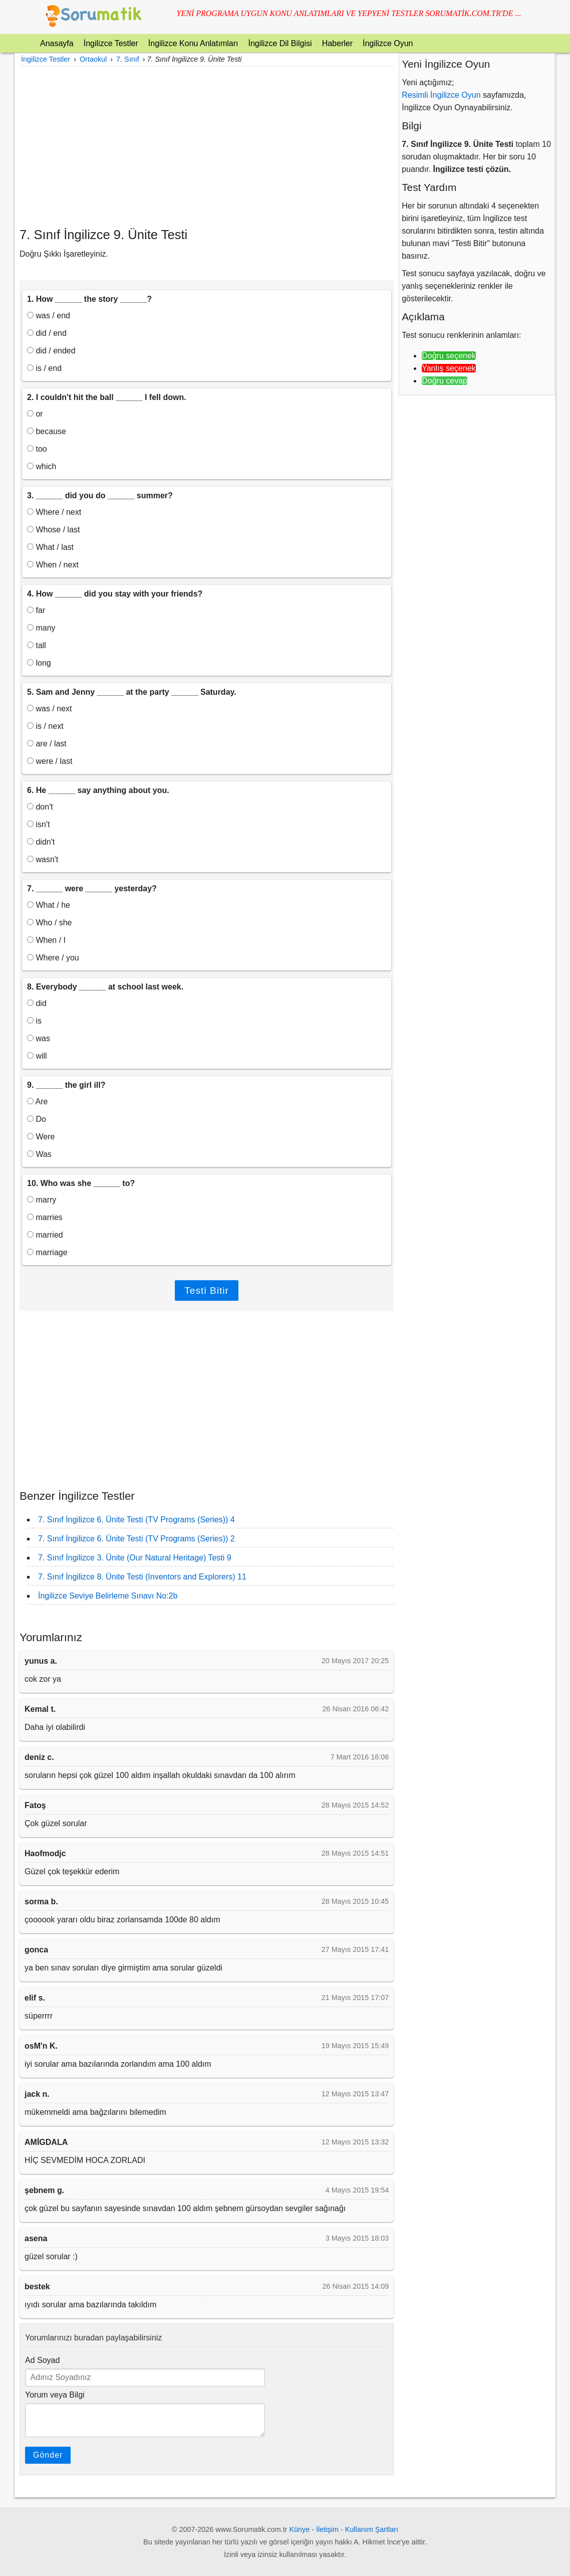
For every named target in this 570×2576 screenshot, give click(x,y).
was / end (48, 315)
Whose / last (53, 529)
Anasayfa (57, 43)
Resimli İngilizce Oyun (441, 95)
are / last (47, 743)
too (37, 449)
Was (39, 1154)
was (38, 1038)
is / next (45, 726)
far (36, 610)
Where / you (53, 957)
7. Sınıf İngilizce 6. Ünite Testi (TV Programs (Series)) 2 (136, 1538)
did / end (47, 333)
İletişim (327, 2529)
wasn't (42, 859)
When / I (46, 940)
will (37, 1056)
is (34, 1021)
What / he (48, 905)
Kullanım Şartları (371, 2529)
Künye (300, 2529)
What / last (50, 547)
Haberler (337, 43)
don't (40, 807)
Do (36, 1119)
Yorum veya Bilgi (55, 2395)
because (46, 431)
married (45, 1235)
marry (41, 1200)
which (41, 466)
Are (37, 1101)
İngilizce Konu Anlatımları (193, 43)
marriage (47, 1252)
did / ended (51, 350)
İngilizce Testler (111, 43)
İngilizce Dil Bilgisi (280, 43)
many (41, 628)
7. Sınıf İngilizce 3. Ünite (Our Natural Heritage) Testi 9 (134, 1557)
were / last (49, 761)
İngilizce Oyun (388, 43)
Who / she (49, 922)
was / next (49, 708)
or (35, 414)
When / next (53, 564)
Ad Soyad (42, 2360)
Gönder (48, 2455)
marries (45, 1217)
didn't (41, 842)
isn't (38, 824)
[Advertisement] (207, 146)
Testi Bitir (206, 1290)
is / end (44, 368)
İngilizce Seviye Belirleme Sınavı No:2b (107, 1596)
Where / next (54, 512)
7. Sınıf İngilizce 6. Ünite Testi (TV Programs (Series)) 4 (136, 1519)
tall (36, 645)
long (39, 663)
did (37, 1003)
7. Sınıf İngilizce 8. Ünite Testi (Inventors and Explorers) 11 (142, 1576)
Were (41, 1136)
